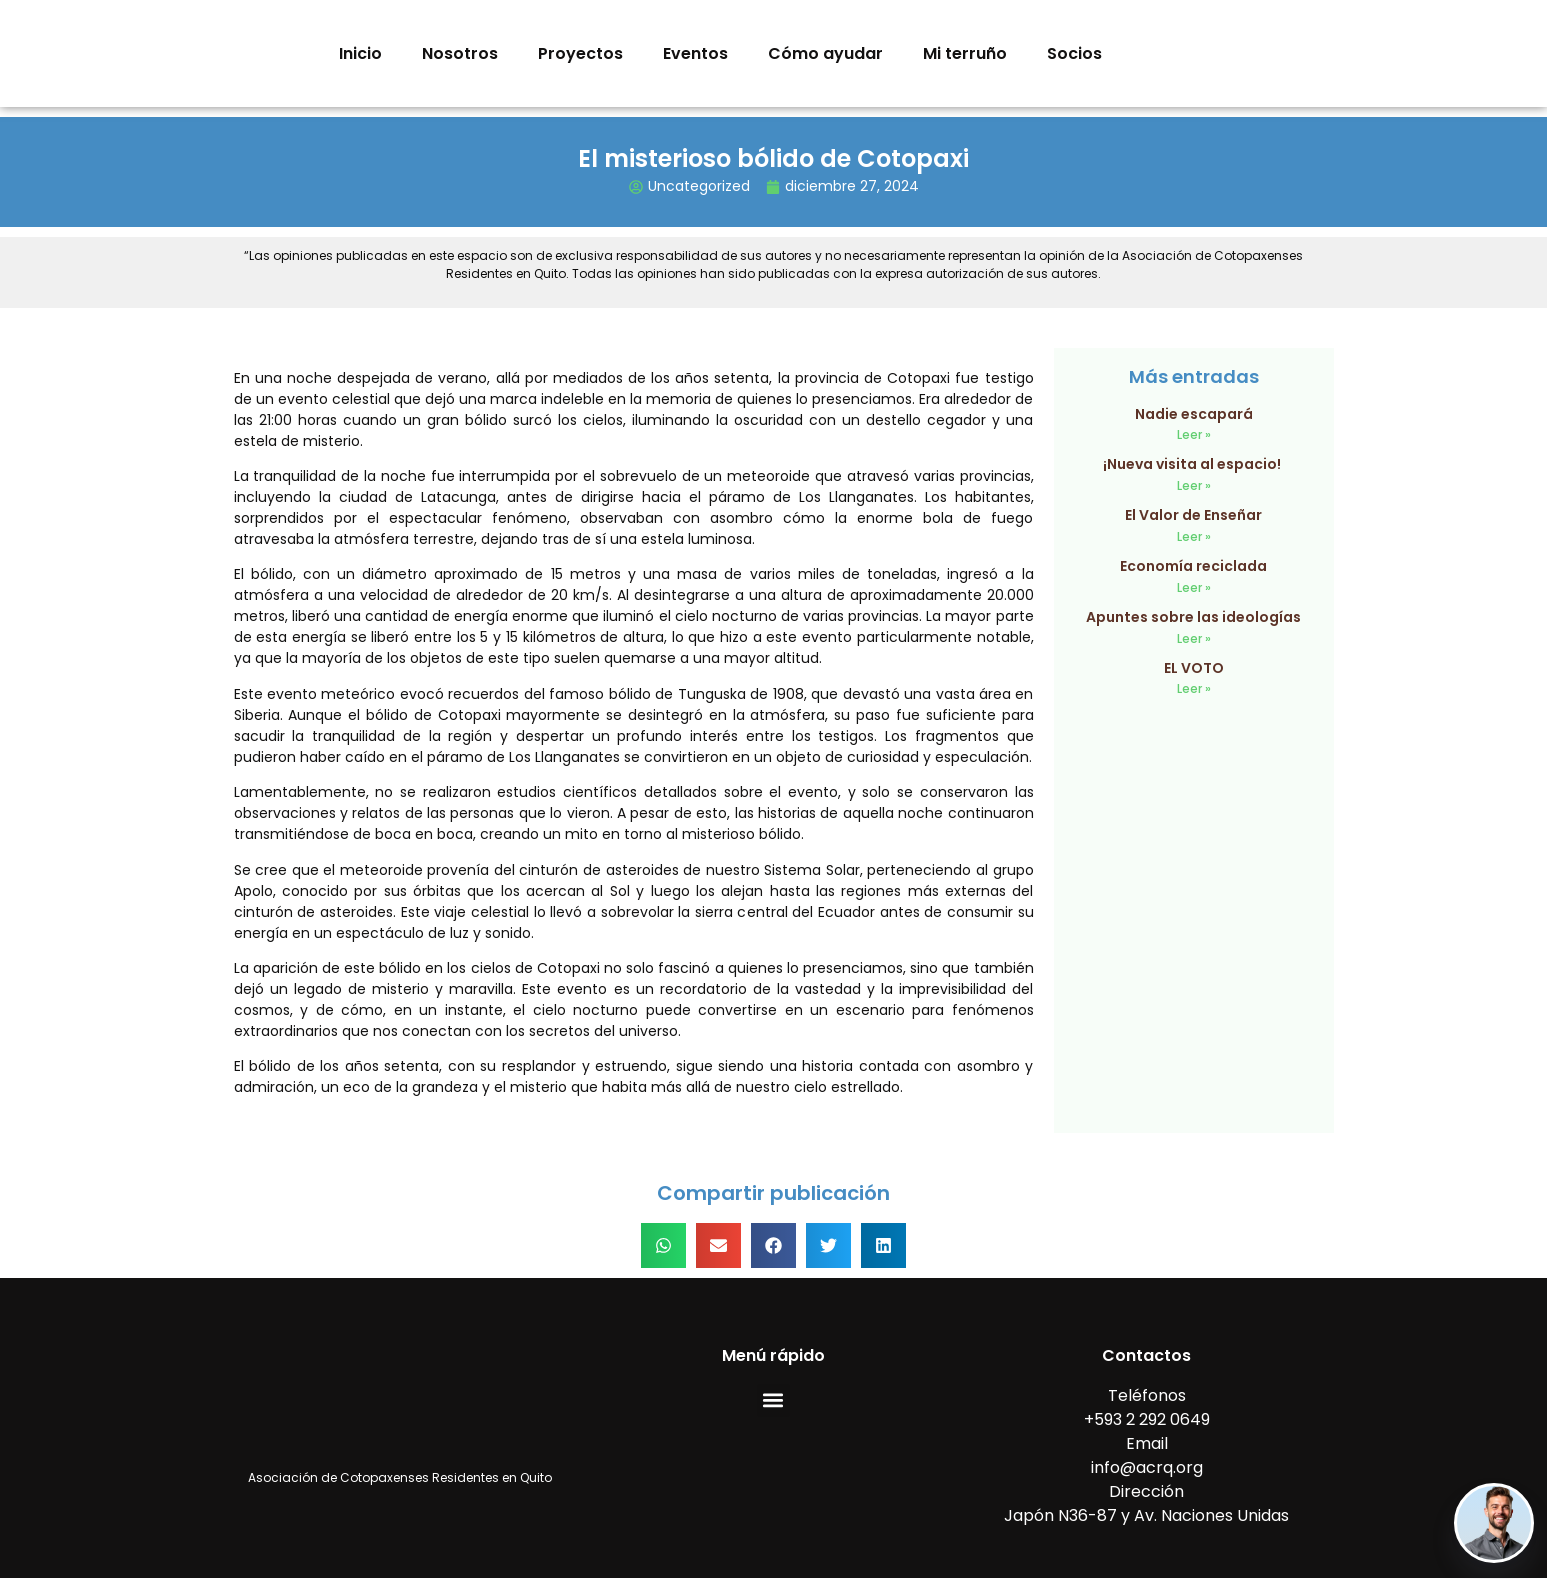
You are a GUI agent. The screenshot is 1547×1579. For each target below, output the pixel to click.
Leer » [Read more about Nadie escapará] (1194, 434)
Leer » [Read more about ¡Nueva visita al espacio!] (1194, 485)
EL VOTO (1194, 668)
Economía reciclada (1193, 566)
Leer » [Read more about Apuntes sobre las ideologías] (1194, 638)
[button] (663, 1245)
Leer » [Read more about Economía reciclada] (1194, 587)
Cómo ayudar (825, 53)
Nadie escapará (1194, 414)
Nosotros (460, 53)
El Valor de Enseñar (1193, 515)
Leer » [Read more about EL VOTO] (1194, 688)
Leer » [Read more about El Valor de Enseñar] (1194, 536)
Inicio (360, 53)
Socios (1074, 53)
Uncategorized (699, 186)
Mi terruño (965, 53)
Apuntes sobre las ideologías (1193, 617)
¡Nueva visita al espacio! (1193, 464)
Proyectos (580, 53)
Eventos (695, 53)
